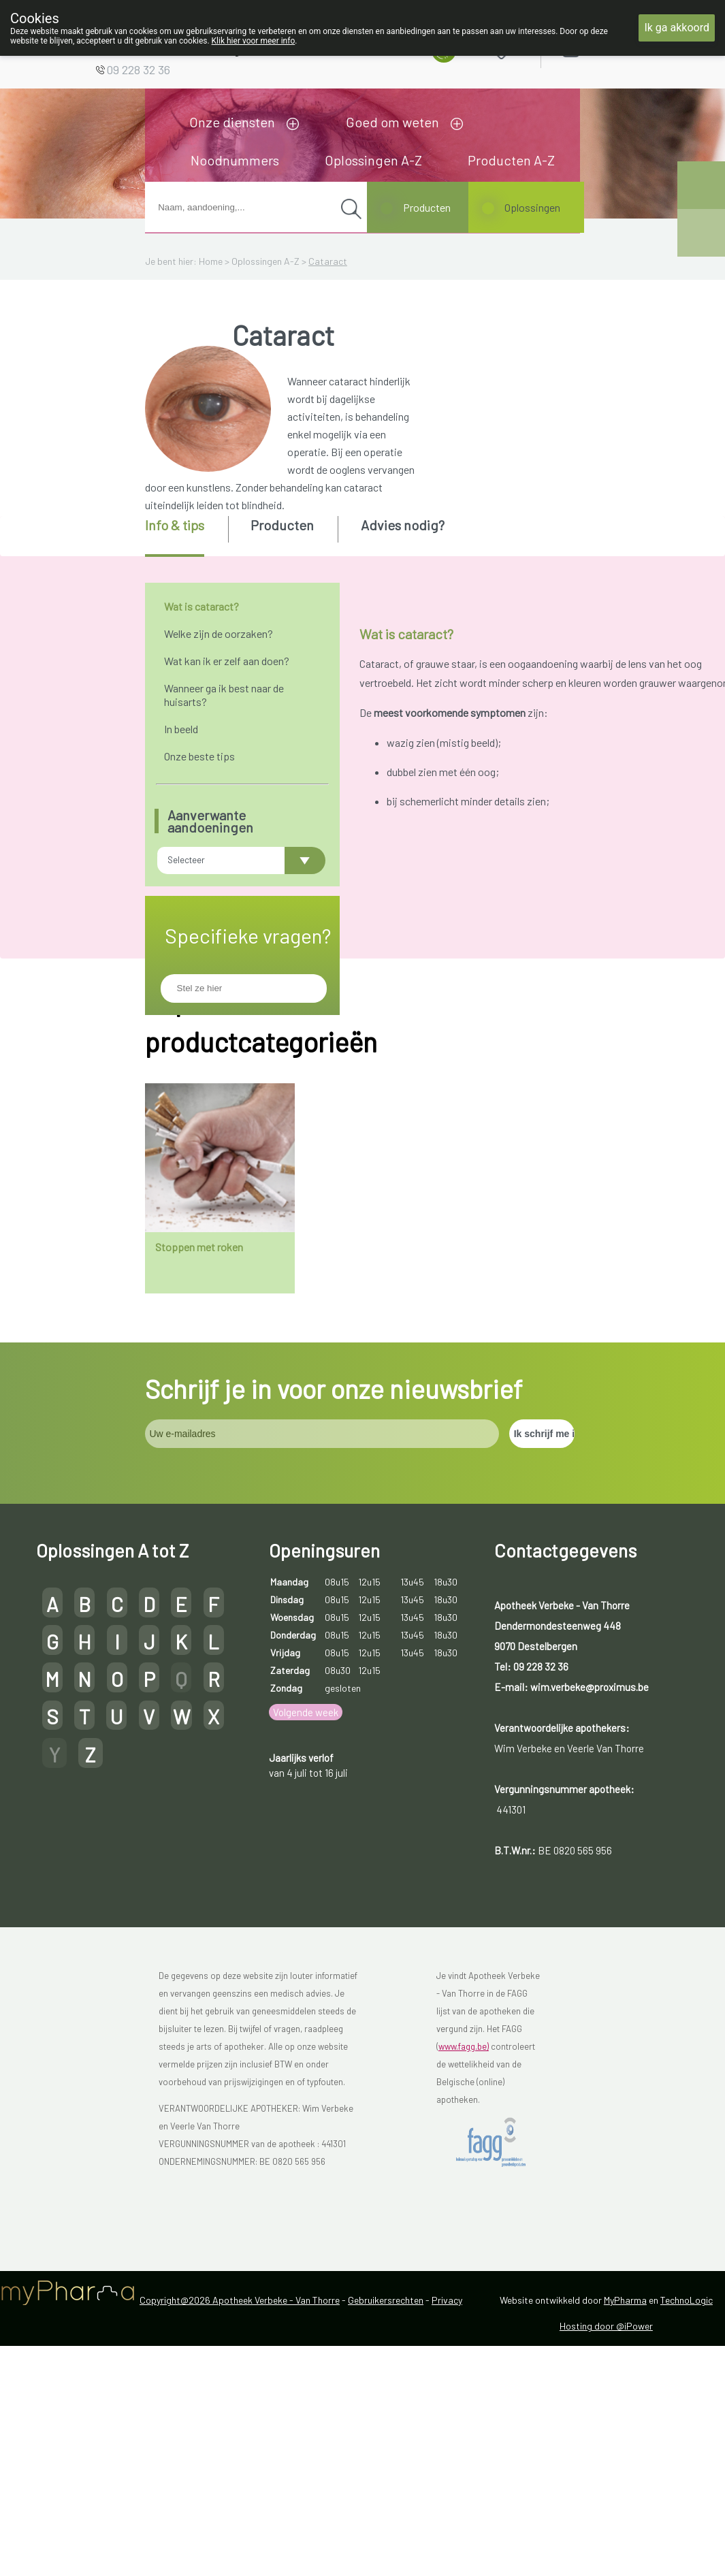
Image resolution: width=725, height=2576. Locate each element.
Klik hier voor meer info (253, 41)
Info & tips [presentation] (174, 525)
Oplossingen (532, 207)
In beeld (181, 728)
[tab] (185, 536)
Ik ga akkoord (676, 27)
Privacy (447, 2484)
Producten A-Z (511, 160)
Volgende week (305, 1896)
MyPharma (625, 2484)
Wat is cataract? (201, 606)
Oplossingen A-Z (373, 160)
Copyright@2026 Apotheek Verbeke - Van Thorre (240, 2484)
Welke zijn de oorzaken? (218, 633)
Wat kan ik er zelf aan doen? (226, 660)
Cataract (327, 261)
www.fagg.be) (463, 2230)
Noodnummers (235, 160)
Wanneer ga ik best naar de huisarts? (224, 694)
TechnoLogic (686, 2484)
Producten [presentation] (282, 525)
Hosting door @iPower (606, 2510)
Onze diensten (232, 122)
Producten (427, 207)
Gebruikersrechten (385, 2484)
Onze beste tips (199, 756)
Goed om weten (392, 122)
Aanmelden (619, 47)
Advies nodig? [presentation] (403, 525)
